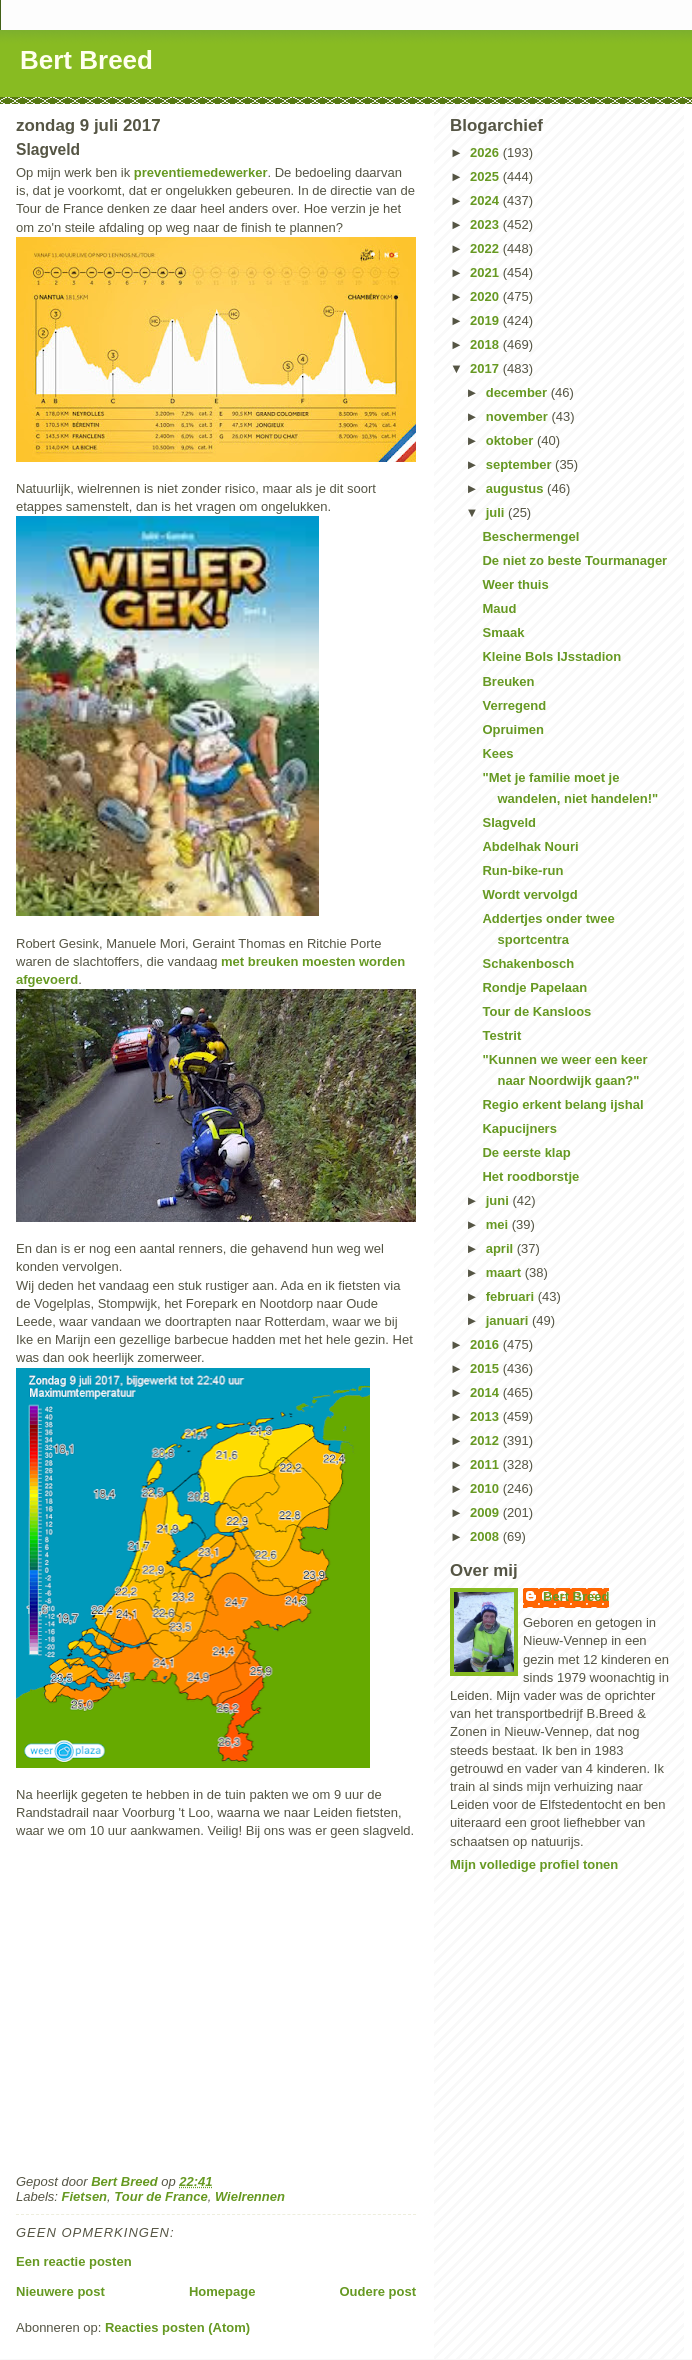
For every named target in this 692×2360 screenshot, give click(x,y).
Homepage (222, 2291)
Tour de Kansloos (536, 1011)
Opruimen (512, 729)
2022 (486, 248)
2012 (486, 1440)
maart (505, 1272)
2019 (486, 320)
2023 (486, 224)
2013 (486, 1416)
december (518, 392)
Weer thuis (515, 584)
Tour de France (160, 2196)
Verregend (514, 705)
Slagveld (508, 822)
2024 (486, 200)
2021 (486, 272)
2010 (486, 1488)
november (519, 416)
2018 (486, 344)
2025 (486, 176)
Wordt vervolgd (529, 894)
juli (497, 512)
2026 (486, 152)
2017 (486, 368)
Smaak (503, 632)
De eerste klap (526, 1152)
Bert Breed (86, 60)
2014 (486, 1392)
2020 (486, 296)
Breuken (508, 681)
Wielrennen (250, 2196)
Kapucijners (519, 1128)
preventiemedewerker (201, 172)
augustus (516, 488)
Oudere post (377, 2291)
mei (499, 1224)
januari (509, 1320)
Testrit (501, 1035)
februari (512, 1296)
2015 (486, 1368)
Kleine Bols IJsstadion (551, 656)
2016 (486, 1344)
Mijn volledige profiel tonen (534, 1864)
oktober (511, 440)
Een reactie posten (74, 2261)
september (520, 464)
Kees (497, 753)
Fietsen (85, 2196)
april (501, 1248)
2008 (486, 1536)
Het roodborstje (530, 1176)
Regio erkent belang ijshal (562, 1104)
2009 (486, 1512)
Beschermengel (530, 536)
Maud (499, 608)
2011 (486, 1464)
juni (499, 1200)
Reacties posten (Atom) (177, 2327)
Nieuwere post (60, 2291)
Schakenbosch (528, 963)
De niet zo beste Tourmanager (574, 560)
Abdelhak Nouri (530, 846)
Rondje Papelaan (534, 987)
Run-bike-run (522, 870)
